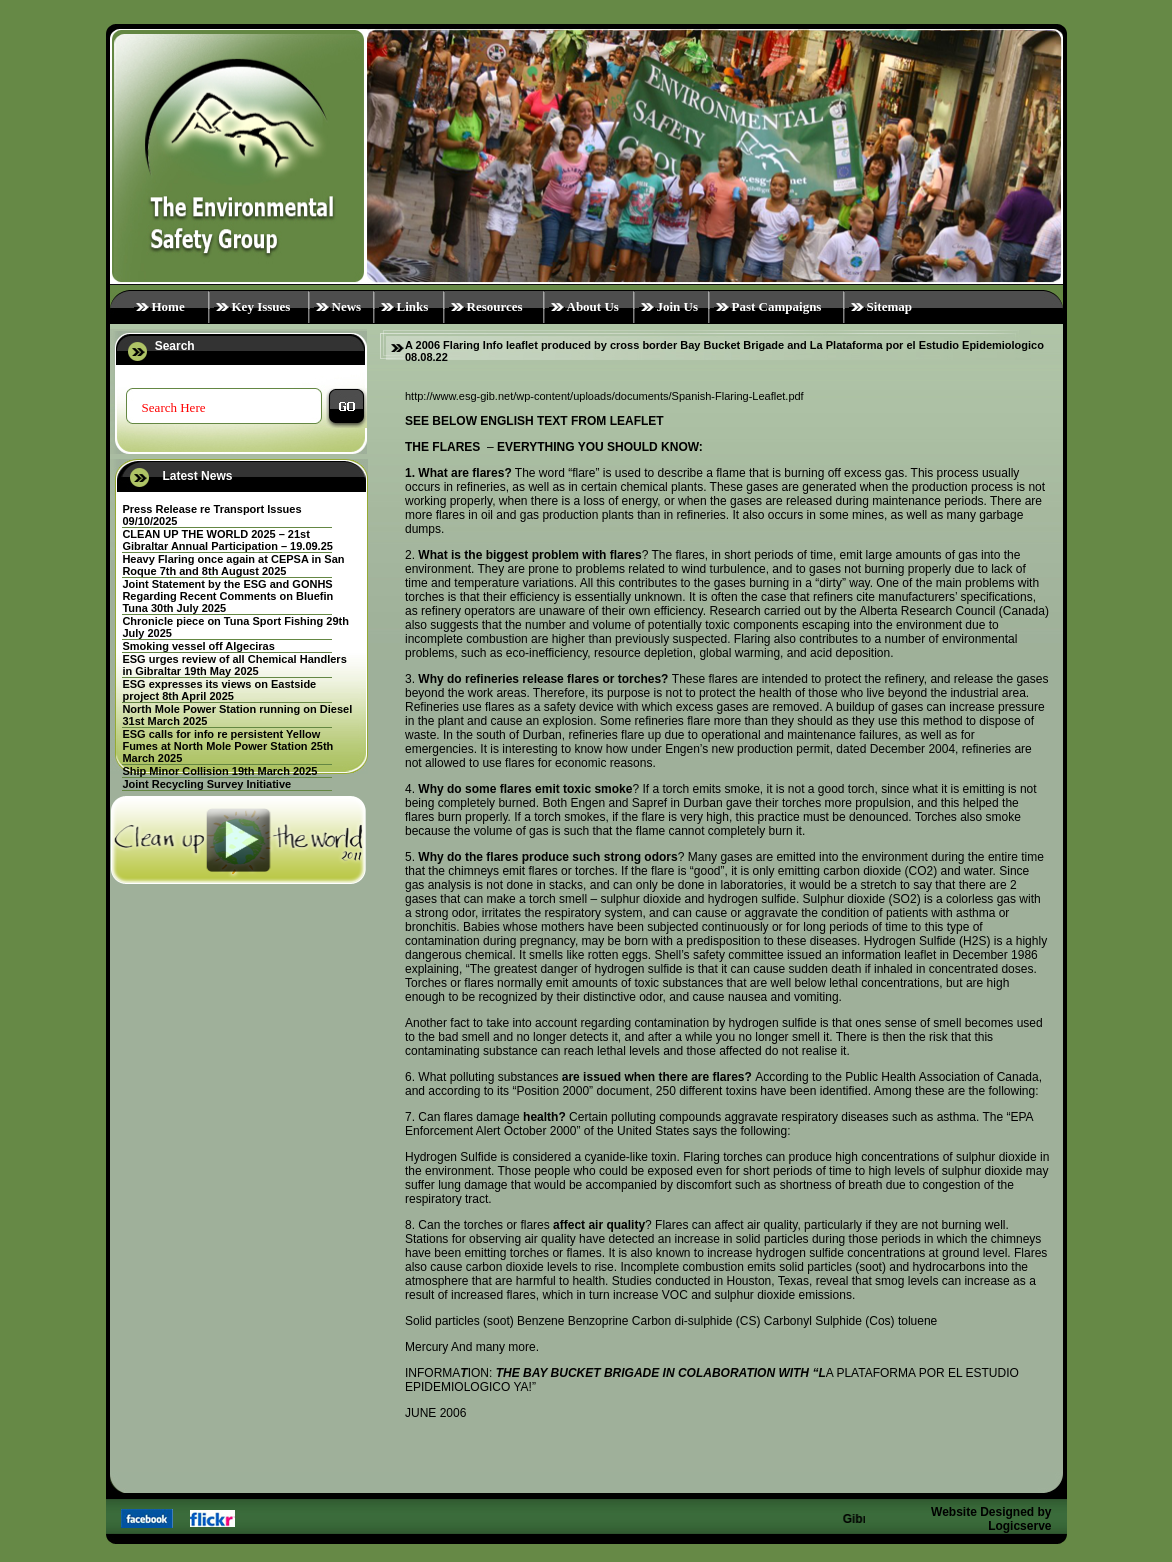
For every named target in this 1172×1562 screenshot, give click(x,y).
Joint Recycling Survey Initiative (206, 784)
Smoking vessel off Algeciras (198, 646)
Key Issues (261, 306)
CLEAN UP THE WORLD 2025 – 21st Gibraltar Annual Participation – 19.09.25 (227, 540)
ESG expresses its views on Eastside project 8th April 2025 (219, 690)
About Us (593, 306)
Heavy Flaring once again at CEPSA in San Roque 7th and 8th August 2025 (233, 565)
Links (413, 306)
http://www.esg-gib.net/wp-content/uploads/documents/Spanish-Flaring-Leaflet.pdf (604, 396)
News (347, 306)
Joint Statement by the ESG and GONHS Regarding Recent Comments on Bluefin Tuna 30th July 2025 (227, 596)
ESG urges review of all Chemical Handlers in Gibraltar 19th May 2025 (234, 665)
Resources (495, 306)
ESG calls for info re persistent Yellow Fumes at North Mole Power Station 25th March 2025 (227, 746)
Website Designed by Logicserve (991, 1519)
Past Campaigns (777, 306)
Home (168, 306)
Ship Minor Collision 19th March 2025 (219, 771)
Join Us (678, 306)
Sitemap (890, 306)
